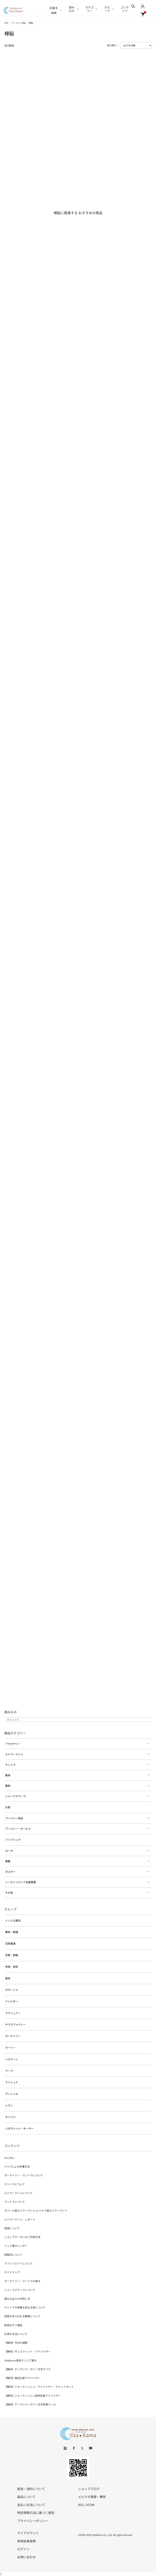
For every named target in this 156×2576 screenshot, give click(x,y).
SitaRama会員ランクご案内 (20, 2360)
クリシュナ (11, 2082)
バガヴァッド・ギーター (19, 2128)
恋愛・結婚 (11, 1955)
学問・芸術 (11, 1966)
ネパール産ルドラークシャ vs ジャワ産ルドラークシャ (35, 2210)
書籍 (7, 1861)
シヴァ (9, 2105)
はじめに (9, 2157)
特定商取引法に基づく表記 (35, 2512)
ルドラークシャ (14, 1754)
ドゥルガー (11, 2001)
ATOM (90, 2504)
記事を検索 (54, 10)
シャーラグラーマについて (19, 2290)
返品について (26, 2496)
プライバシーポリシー (32, 2520)
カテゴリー (89, 9)
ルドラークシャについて (18, 2193)
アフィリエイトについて (18, 2263)
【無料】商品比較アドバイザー (22, 2378)
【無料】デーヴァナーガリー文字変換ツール (30, 2404)
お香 (7, 1807)
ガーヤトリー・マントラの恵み (22, 2281)
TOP (6, 22)
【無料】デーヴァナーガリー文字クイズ (27, 2369)
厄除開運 (10, 1943)
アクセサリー (12, 1744)
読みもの (71, 9)
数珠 (7, 1775)
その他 (9, 1892)
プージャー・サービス (18, 1828)
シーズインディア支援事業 (20, 1882)
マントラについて (14, 2201)
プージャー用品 (18, 22)
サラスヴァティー (15, 2024)
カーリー (10, 2047)
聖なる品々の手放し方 (17, 2298)
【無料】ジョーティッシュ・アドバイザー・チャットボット (39, 2386)
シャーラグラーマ (15, 1796)
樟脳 (31, 22)
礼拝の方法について (16, 2334)
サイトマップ (12, 2272)
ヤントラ (10, 1764)
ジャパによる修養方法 (17, 2166)
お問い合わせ (26, 2557)
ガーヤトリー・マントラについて (23, 2175)
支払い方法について (31, 2504)
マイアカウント (28, 2533)
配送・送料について (31, 2488)
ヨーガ (9, 1850)
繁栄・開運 (11, 1932)
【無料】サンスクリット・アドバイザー (27, 2351)
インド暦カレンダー (16, 2245)
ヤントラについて (14, 2184)
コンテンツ (125, 9)
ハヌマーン (11, 2059)
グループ (107, 9)
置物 (7, 1785)
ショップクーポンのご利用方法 (22, 2237)
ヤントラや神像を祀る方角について (25, 2307)
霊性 (7, 1978)
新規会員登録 (26, 2541)
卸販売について (13, 2254)
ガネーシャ (11, 1990)
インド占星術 (13, 1920)
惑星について (12, 2228)
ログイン (23, 2549)
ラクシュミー (13, 2013)
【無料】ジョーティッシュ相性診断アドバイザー (32, 2395)
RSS (81, 2504)
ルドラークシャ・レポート (19, 2219)
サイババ (10, 2117)
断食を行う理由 (13, 2325)
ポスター (10, 1871)
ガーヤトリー (13, 2036)
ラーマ (9, 2070)
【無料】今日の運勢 (16, 2342)
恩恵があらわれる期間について (22, 2316)
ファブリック (13, 1839)
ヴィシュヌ (11, 2094)
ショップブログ (89, 2488)
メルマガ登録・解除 (92, 2496)
